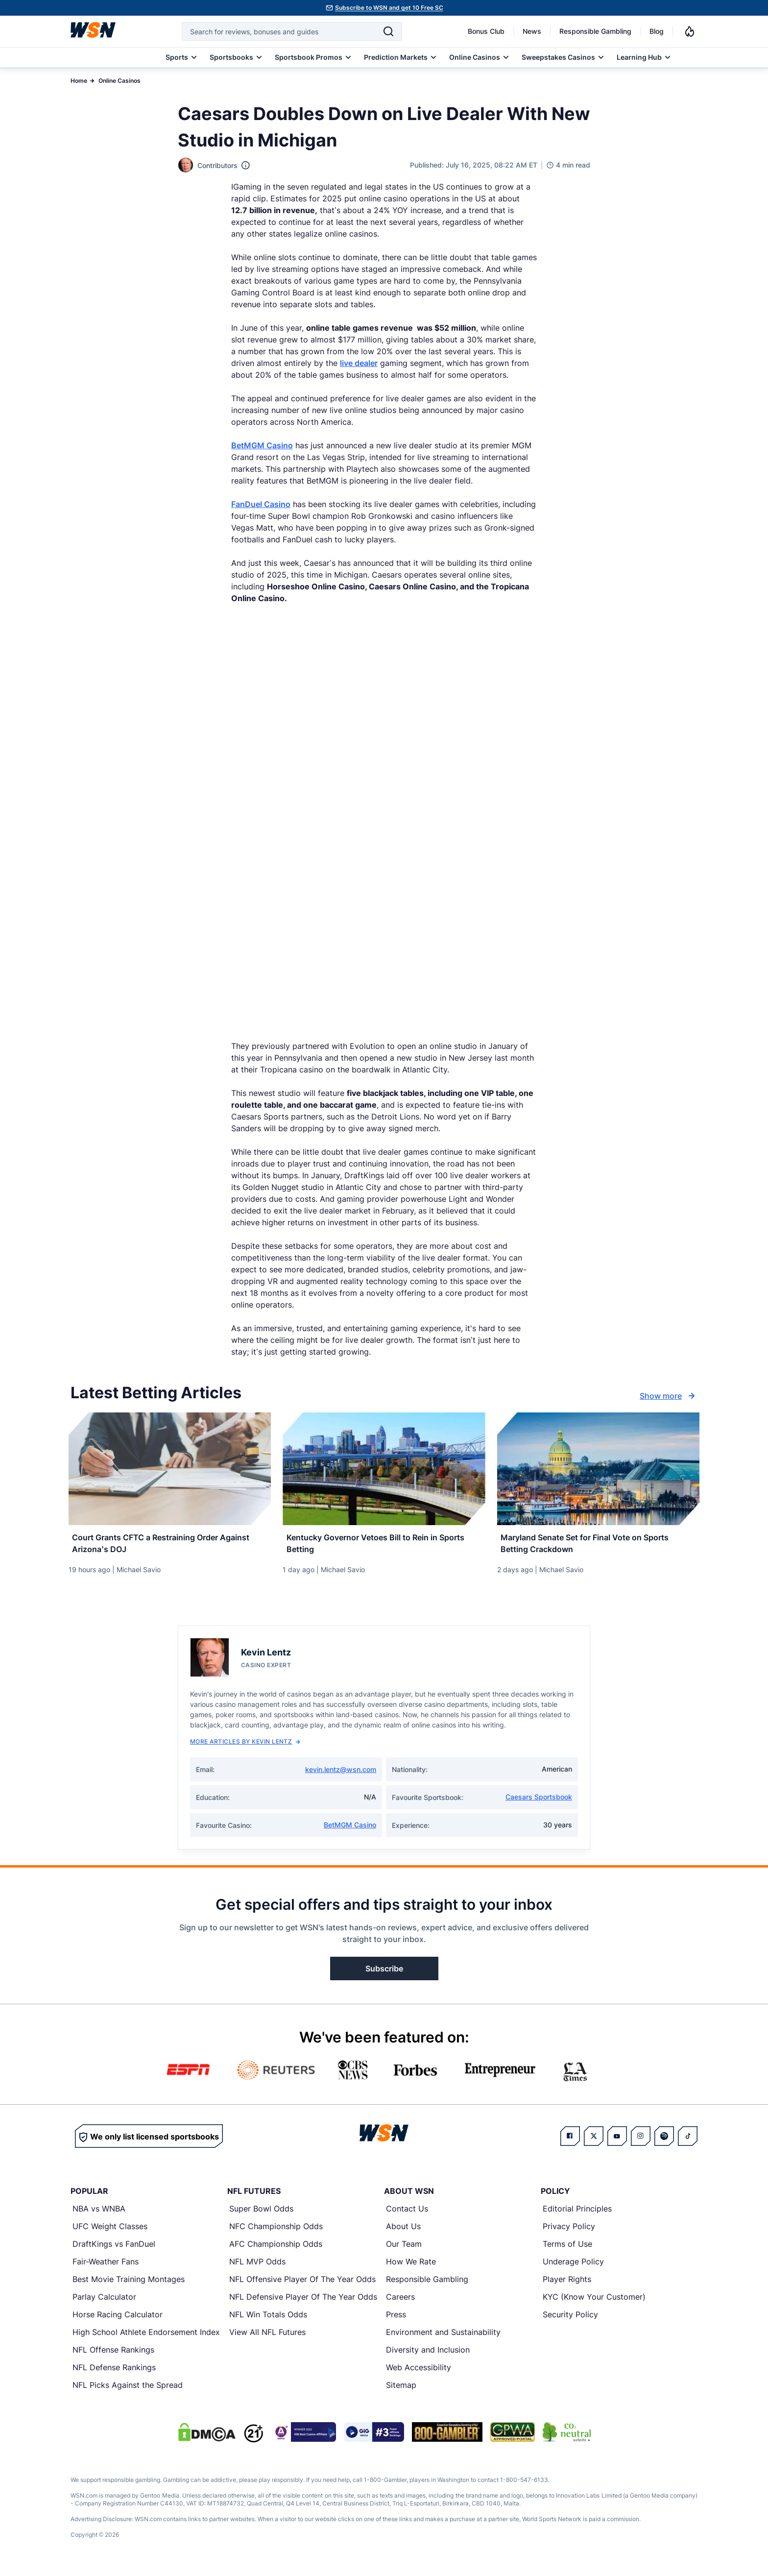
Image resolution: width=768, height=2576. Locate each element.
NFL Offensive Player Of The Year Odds (302, 2284)
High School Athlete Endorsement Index (146, 2337)
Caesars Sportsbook (538, 1802)
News (532, 31)
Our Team (404, 2249)
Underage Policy (573, 2267)
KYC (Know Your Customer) (594, 2302)
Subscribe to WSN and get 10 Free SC (389, 7)
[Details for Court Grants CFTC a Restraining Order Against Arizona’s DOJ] (170, 1468)
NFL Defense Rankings (114, 2373)
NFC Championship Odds (276, 2231)
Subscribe (384, 1974)
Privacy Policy (569, 2231)
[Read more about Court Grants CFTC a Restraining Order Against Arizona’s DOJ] (170, 1544)
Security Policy (570, 2320)
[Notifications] (689, 31)
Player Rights (567, 2284)
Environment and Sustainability (443, 2337)
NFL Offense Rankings (113, 2355)
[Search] (388, 31)
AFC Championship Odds (275, 2249)
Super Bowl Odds (261, 2214)
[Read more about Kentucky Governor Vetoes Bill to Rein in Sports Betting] (384, 1544)
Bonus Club (486, 31)
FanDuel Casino (260, 504)
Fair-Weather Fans (105, 2267)
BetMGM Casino (262, 445)
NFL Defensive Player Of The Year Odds (303, 2302)
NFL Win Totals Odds (268, 2320)
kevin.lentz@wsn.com (340, 1775)
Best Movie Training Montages (128, 2284)
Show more (668, 1396)
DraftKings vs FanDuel (113, 2249)
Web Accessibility (418, 2373)
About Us (403, 2231)
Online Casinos (119, 80)
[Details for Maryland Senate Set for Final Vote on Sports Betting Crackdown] (598, 1468)
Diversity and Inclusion (428, 2355)
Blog (656, 31)
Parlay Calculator (104, 2302)
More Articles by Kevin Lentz (245, 1746)
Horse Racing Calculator (117, 2320)
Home (79, 80)
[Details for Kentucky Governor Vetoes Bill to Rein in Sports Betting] (384, 1468)
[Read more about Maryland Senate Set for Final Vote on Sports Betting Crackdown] (598, 1544)
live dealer (359, 363)
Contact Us (407, 2214)
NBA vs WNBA (98, 2214)
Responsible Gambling (595, 31)
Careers (400, 2302)
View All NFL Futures (267, 2337)
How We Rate (411, 2267)
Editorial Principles (577, 2214)
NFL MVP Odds (257, 2267)
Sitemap (401, 2390)
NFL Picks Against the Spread (127, 2390)
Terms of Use (567, 2249)
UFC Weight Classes (109, 2231)
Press (396, 2320)
